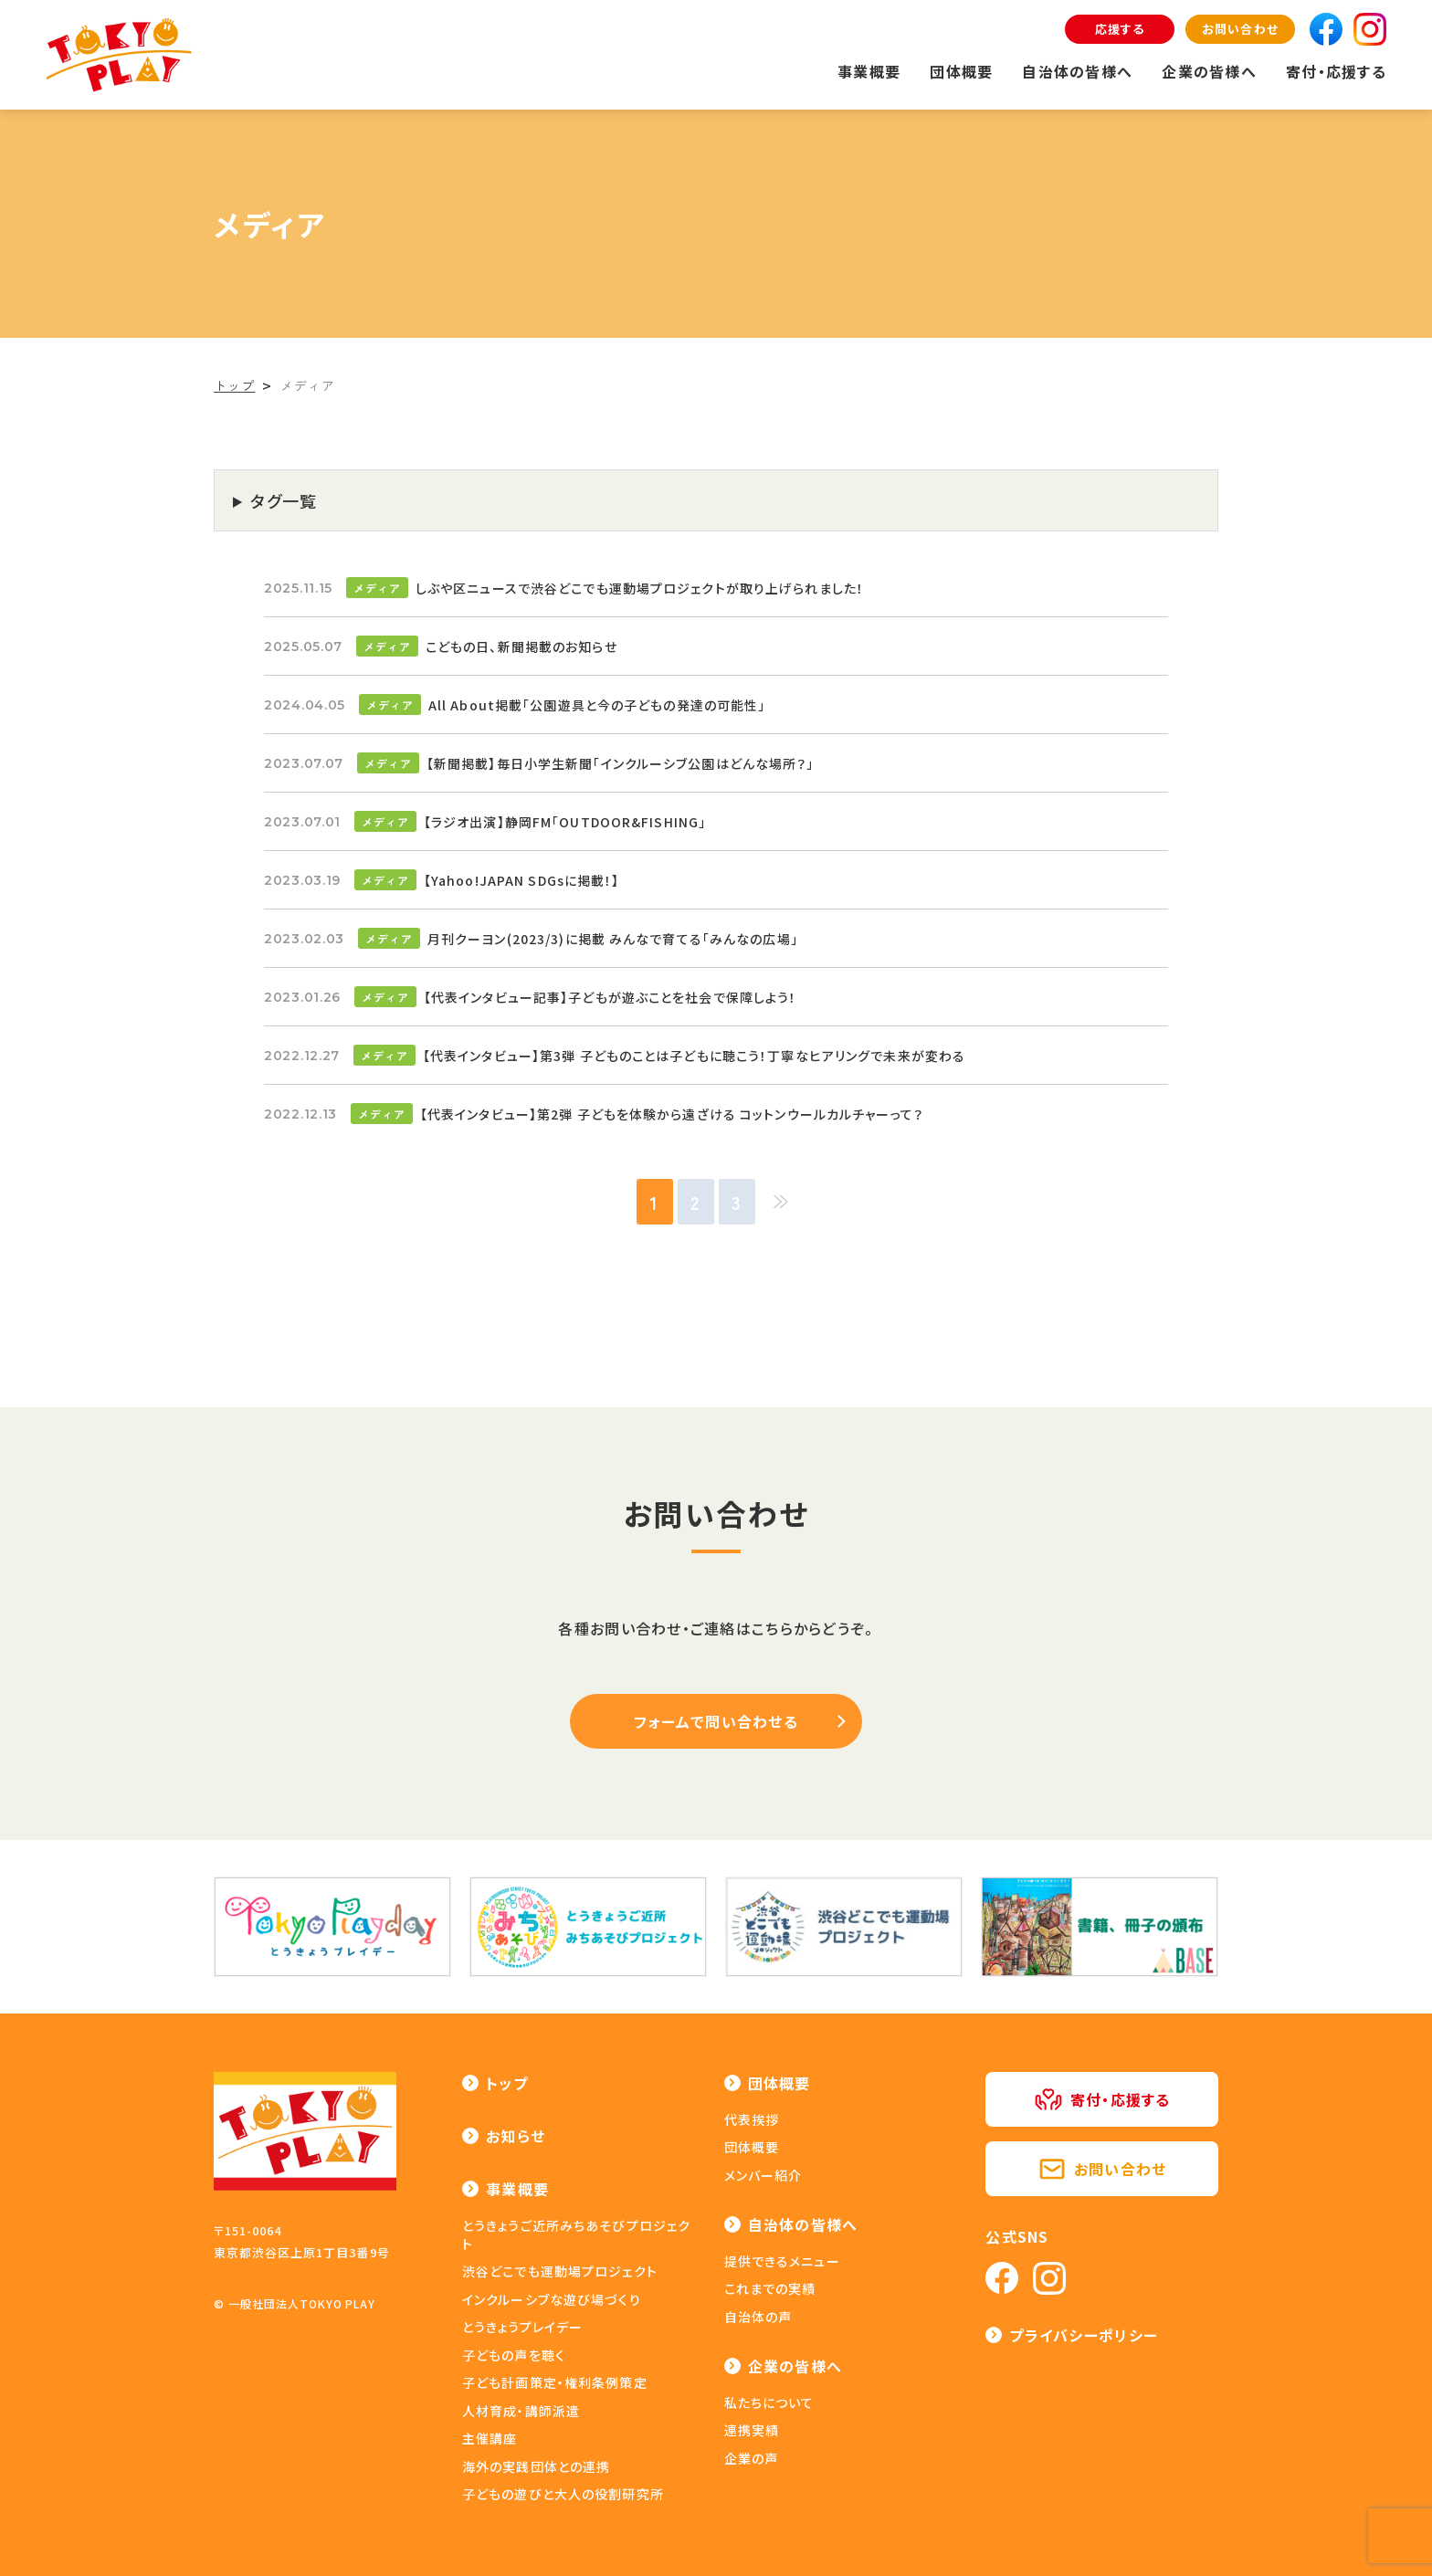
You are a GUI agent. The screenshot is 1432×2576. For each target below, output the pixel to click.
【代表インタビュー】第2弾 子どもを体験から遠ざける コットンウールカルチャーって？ (671, 1114)
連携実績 (751, 2430)
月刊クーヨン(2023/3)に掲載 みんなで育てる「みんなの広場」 (612, 939)
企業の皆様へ (1209, 71)
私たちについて (769, 2402)
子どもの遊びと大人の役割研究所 (563, 2494)
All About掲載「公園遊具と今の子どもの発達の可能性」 (597, 705)
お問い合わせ (1240, 28)
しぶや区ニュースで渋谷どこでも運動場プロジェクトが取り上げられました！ (640, 588)
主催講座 (489, 2438)
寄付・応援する (1336, 71)
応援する (1119, 28)
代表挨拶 (751, 2119)
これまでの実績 (770, 2288)
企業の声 (751, 2458)
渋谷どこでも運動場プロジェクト (560, 2271)
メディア (377, 587)
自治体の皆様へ (1077, 71)
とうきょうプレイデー (522, 2327)
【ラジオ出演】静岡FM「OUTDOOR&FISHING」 (565, 822)
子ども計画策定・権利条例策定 (555, 2382)
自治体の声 (758, 2317)
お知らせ (515, 2136)
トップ (507, 2083)
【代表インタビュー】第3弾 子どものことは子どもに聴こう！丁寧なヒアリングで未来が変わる (694, 1055)
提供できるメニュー (782, 2261)
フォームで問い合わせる (716, 1721)
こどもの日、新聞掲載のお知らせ (521, 646)
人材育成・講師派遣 (521, 2411)
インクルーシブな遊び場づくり (551, 2299)
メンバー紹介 (763, 2175)
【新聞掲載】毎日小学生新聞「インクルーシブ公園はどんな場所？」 (620, 763)
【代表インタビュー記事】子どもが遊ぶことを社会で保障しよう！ (610, 997)
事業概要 (868, 71)
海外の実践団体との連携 (536, 2466)
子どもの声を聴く (513, 2355)
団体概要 (961, 71)
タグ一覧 (284, 500)
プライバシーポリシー (1083, 2335)
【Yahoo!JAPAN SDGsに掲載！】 (522, 880)
